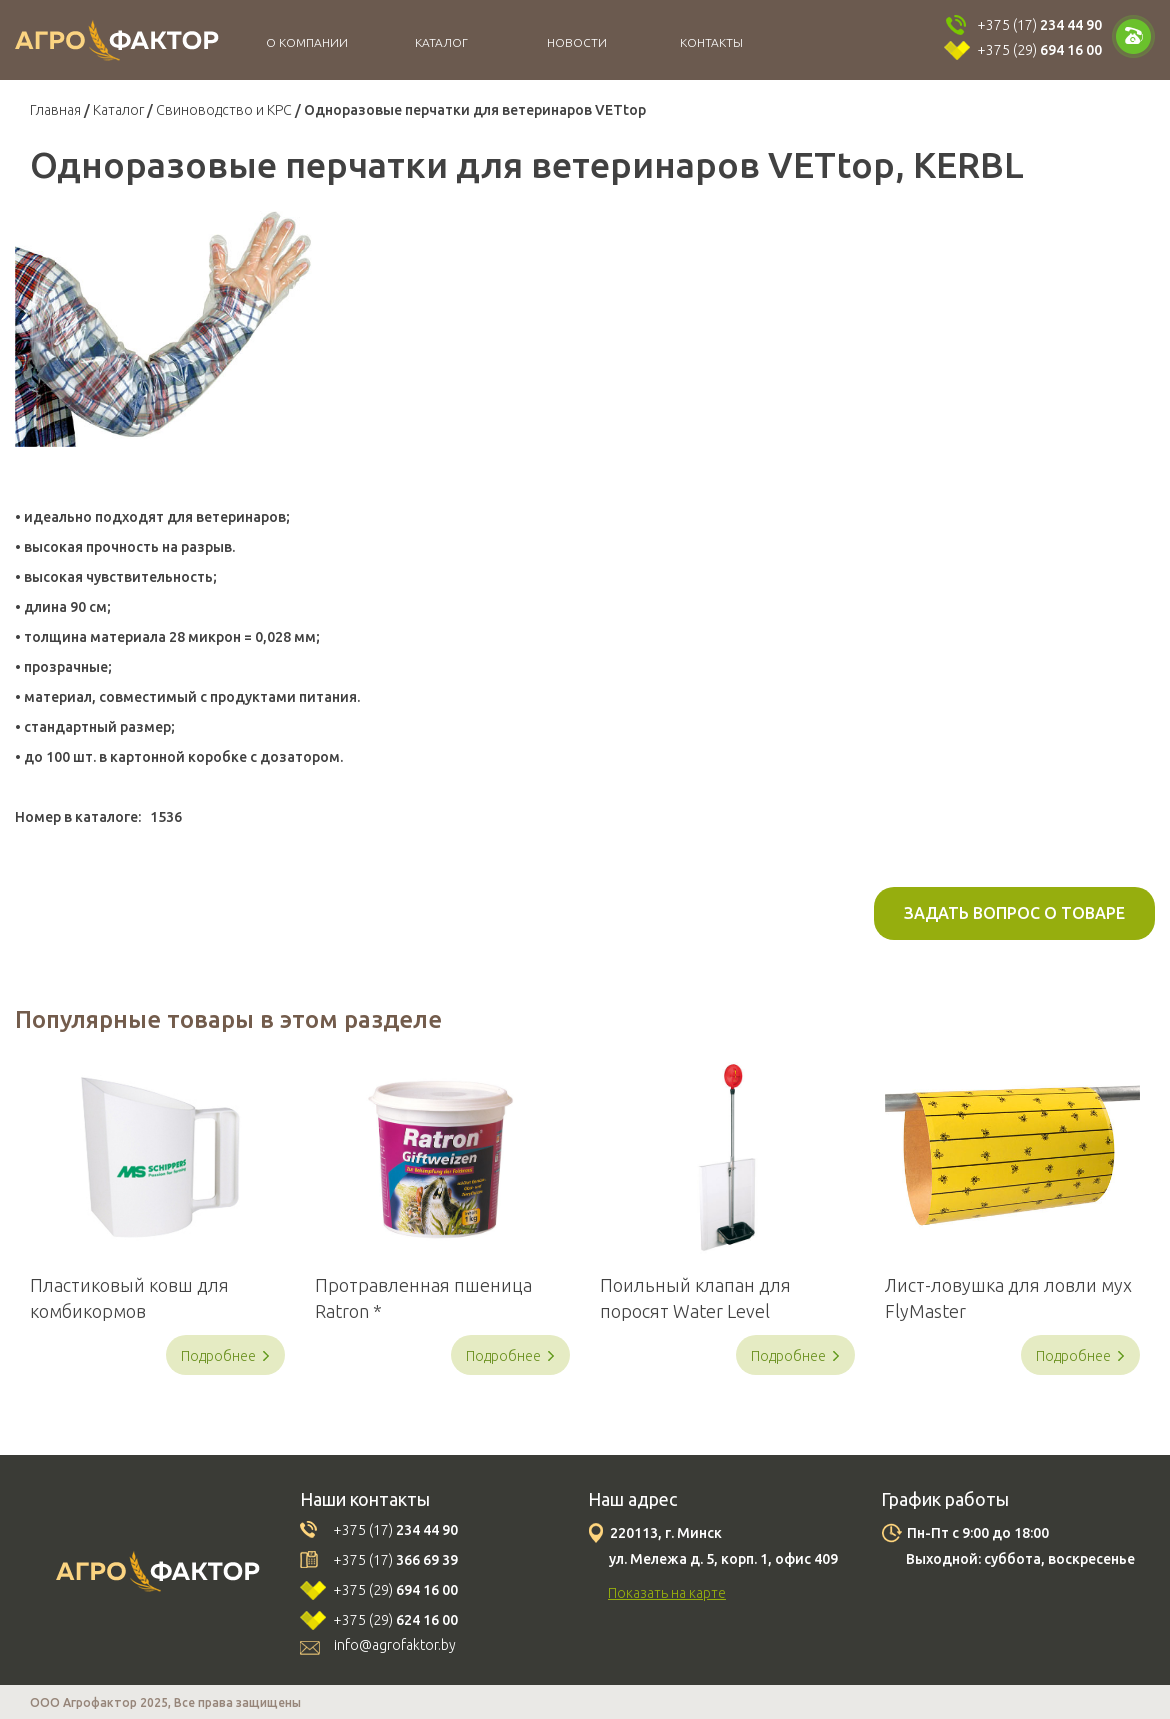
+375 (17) (1039, 25)
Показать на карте (667, 1593)
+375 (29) (1039, 50)
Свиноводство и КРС (224, 110)
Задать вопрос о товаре (1014, 913)
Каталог (441, 42)
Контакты (711, 42)
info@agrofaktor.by (395, 1645)
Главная (55, 110)
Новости (577, 42)
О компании (307, 42)
